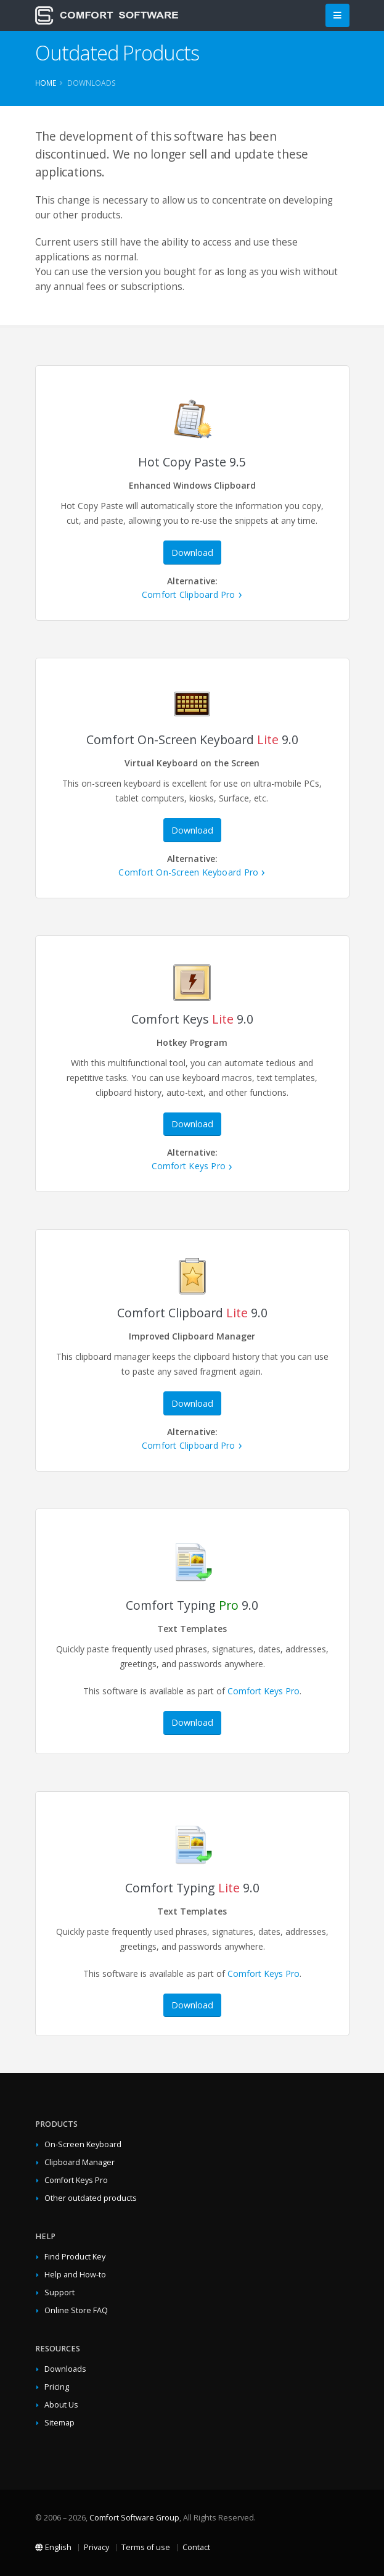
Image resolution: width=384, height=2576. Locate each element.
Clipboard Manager (79, 2162)
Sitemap (59, 2422)
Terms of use (145, 2547)
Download (192, 552)
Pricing (56, 2387)
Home (45, 83)
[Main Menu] (337, 16)
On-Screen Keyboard (82, 2144)
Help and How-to (75, 2274)
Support (59, 2292)
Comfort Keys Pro (189, 1166)
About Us (61, 2405)
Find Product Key (74, 2256)
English (53, 2547)
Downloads (65, 2369)
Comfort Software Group (134, 2517)
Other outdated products (90, 2198)
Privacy (96, 2547)
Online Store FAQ (76, 2310)
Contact (196, 2547)
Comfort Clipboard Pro (188, 594)
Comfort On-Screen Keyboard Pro (188, 872)
